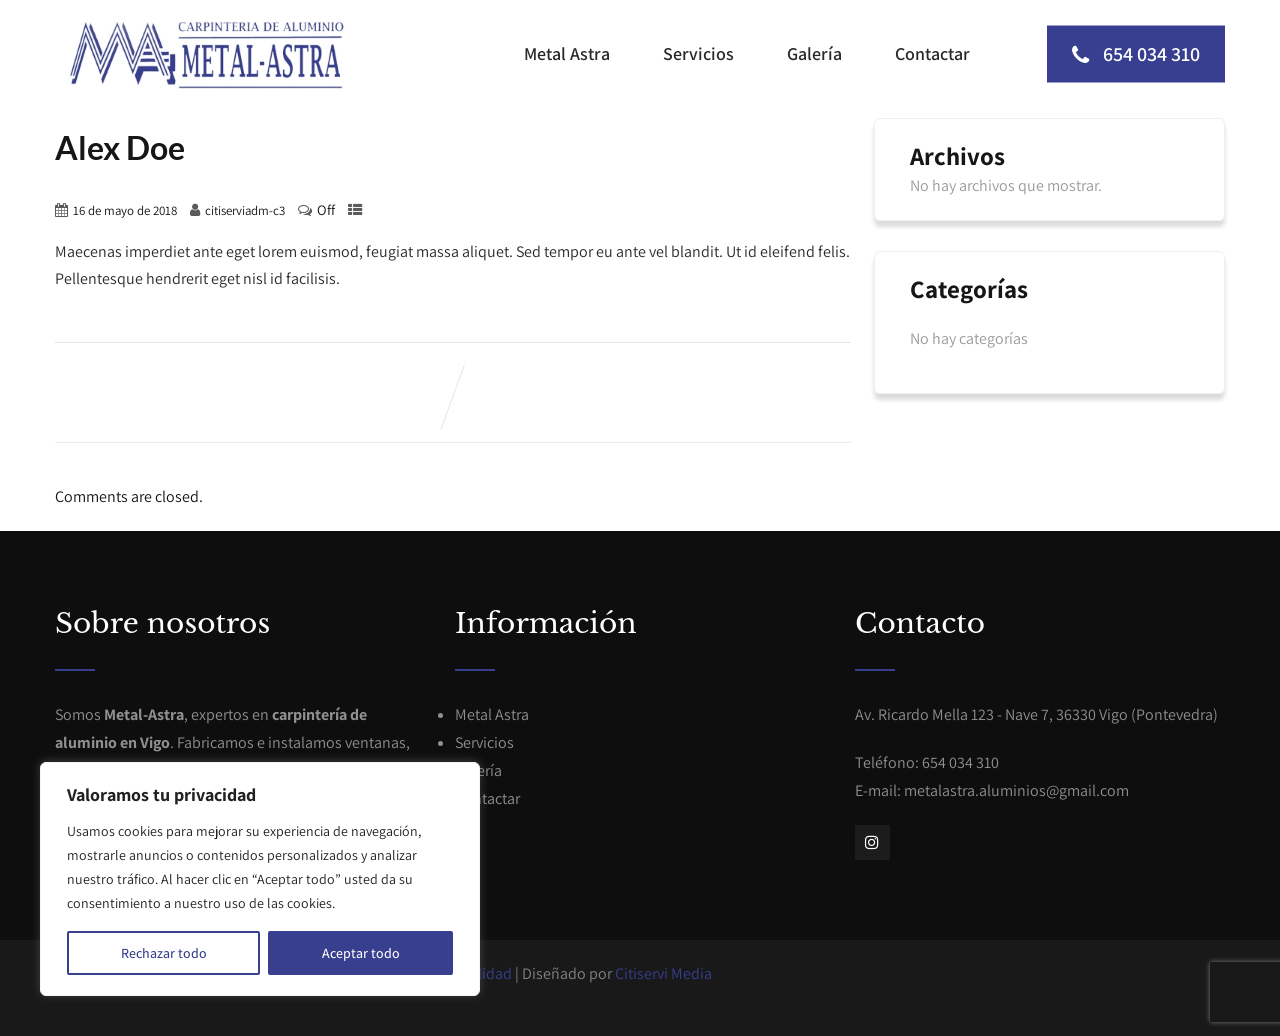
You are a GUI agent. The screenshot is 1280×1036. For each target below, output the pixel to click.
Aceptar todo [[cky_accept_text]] (361, 953)
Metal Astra (567, 53)
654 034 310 (1136, 54)
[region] (260, 879)
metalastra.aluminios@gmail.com (1016, 790)
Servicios (698, 53)
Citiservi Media (663, 973)
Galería (814, 53)
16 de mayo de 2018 (125, 210)
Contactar (932, 53)
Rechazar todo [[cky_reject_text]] (164, 953)
